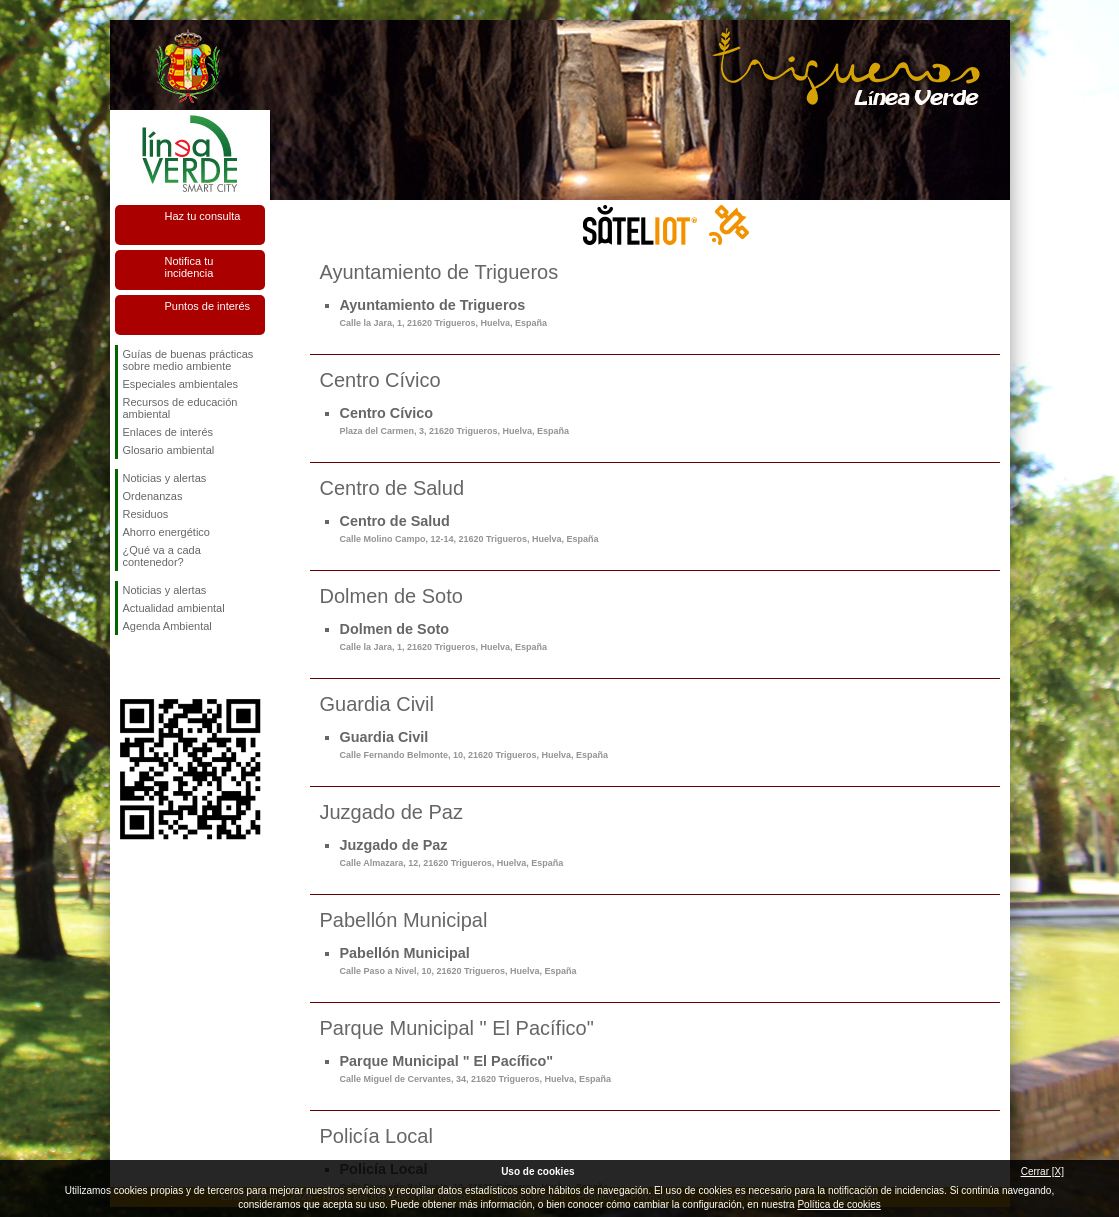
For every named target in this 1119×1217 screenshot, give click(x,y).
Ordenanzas (153, 496)
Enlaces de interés (168, 432)
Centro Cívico (455, 420)
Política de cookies (838, 1204)
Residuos (146, 514)
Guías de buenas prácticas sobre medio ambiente (188, 360)
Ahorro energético (166, 532)
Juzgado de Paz (452, 852)
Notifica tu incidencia (189, 267)
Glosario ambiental (169, 450)
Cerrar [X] (1042, 1171)
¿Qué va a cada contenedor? (162, 556)
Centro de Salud (469, 528)
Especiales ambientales (181, 384)
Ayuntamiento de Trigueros (444, 312)
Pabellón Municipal (458, 960)
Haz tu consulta (203, 216)
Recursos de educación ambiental (180, 408)
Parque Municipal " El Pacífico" (476, 1068)
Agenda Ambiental (167, 626)
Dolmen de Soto (444, 636)
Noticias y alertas (165, 478)
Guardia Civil (474, 744)
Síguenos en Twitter (160, 667)
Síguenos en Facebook (127, 667)
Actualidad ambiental (174, 608)
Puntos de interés (208, 306)
